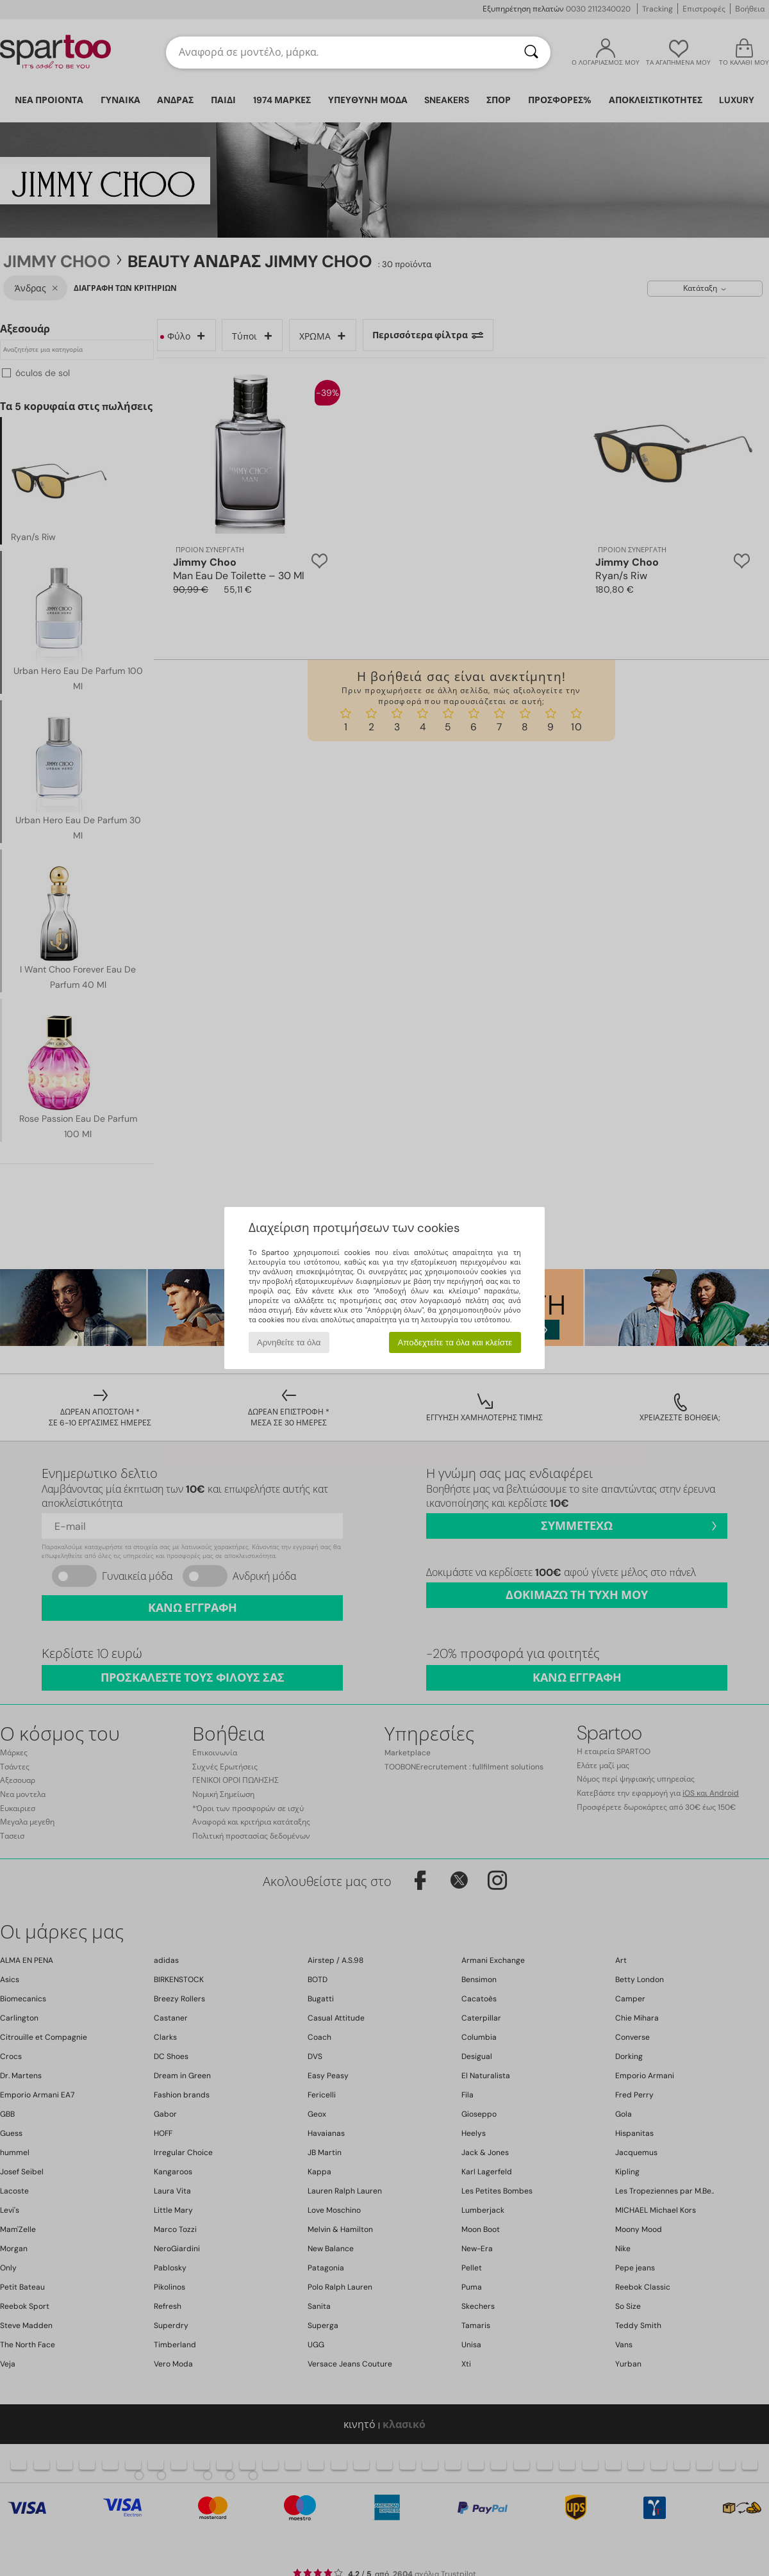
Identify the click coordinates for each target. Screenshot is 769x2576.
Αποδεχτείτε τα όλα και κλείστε (454, 1342)
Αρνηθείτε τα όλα (289, 1342)
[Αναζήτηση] (531, 53)
